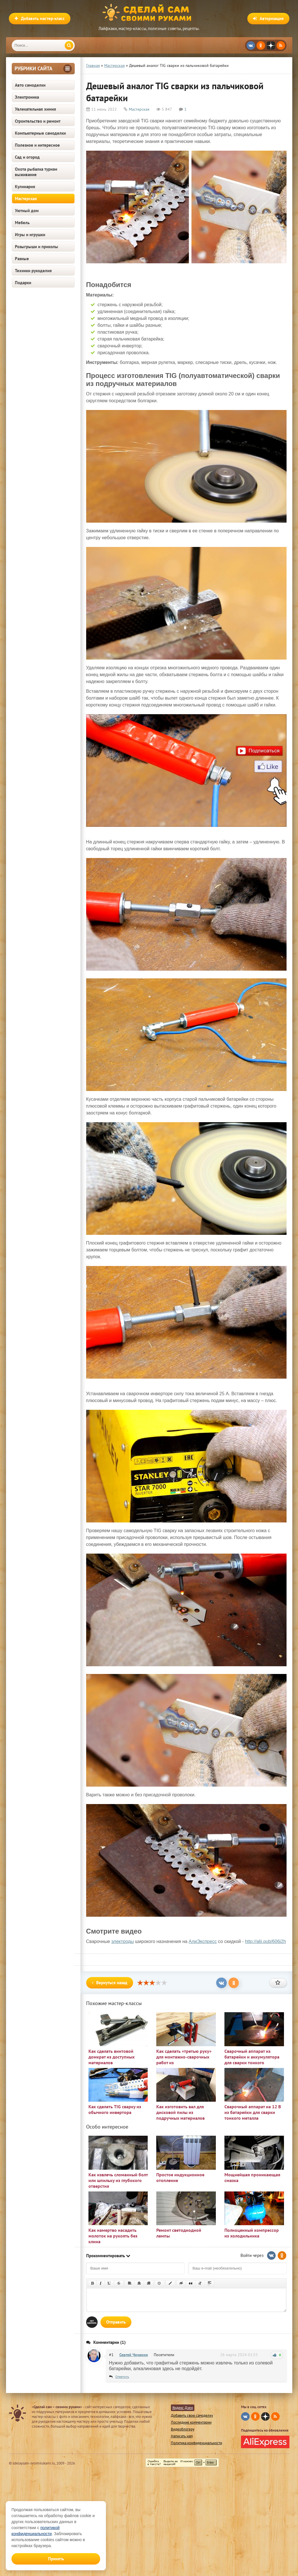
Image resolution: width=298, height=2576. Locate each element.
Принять (56, 2558)
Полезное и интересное (37, 145)
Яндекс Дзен (182, 2407)
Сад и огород (27, 157)
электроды (122, 1941)
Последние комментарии (191, 2422)
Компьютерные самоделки (40, 133)
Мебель (22, 222)
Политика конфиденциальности (196, 2442)
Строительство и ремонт (37, 121)
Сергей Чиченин (133, 2354)
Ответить (122, 2376)
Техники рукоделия (33, 270)
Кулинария (25, 186)
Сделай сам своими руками (149, 12)
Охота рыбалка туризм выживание (36, 171)
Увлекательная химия (35, 109)
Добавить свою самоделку (192, 2415)
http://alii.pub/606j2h (265, 1941)
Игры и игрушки (30, 234)
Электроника (27, 97)
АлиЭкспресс (203, 1941)
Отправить (116, 2322)
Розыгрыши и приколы (36, 246)
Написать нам (182, 2436)
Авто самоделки (30, 85)
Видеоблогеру (182, 2429)
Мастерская (26, 198)
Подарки (23, 282)
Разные (22, 258)
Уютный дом (27, 210)
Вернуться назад (109, 1982)
